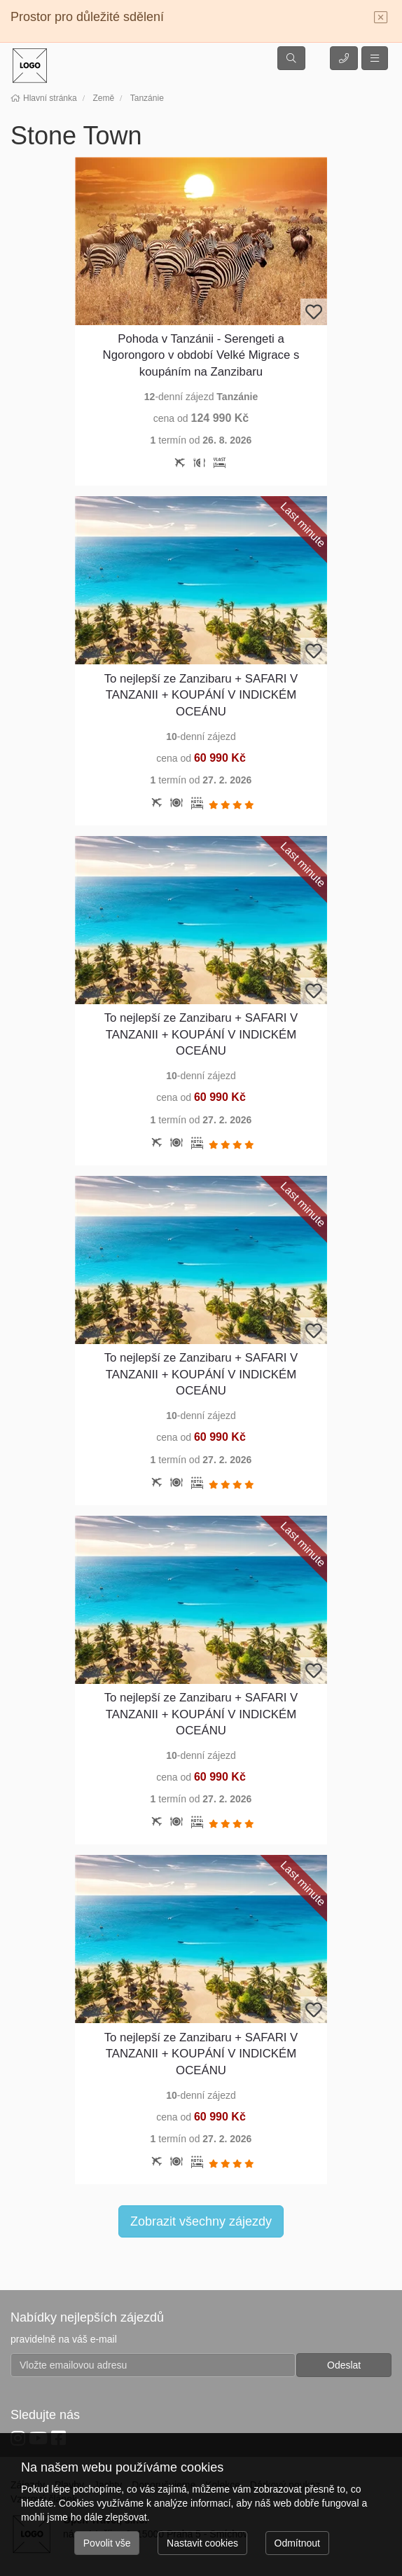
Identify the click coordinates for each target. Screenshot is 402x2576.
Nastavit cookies (202, 2543)
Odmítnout (297, 2543)
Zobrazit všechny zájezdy (201, 2221)
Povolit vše (107, 2543)
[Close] (381, 18)
